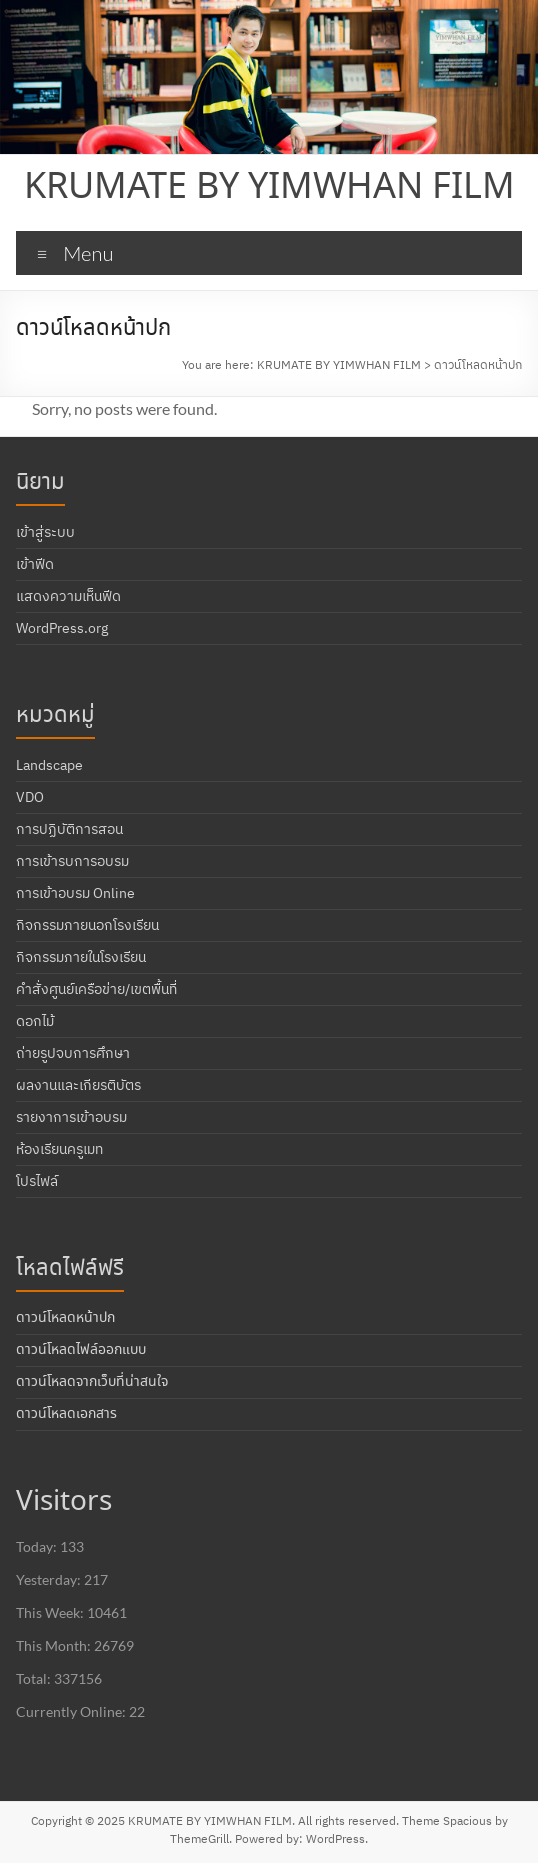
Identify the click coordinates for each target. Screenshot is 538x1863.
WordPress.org (62, 628)
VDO (30, 797)
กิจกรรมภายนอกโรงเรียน (87, 925)
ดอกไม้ (35, 1021)
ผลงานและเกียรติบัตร (78, 1085)
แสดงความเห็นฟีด (68, 596)
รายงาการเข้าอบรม (71, 1117)
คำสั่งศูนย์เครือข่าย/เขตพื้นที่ (96, 989)
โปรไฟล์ (37, 1181)
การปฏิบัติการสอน (69, 829)
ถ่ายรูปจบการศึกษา (73, 1053)
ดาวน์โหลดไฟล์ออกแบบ (81, 1350)
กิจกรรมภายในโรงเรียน (81, 957)
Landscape (49, 765)
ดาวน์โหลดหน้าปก (65, 1318)
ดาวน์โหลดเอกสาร (66, 1414)
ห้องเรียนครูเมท (59, 1149)
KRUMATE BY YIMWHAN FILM (269, 188)
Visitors (64, 1502)
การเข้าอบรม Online (75, 893)
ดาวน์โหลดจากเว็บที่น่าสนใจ (92, 1382)
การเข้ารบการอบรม (72, 861)
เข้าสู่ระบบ (45, 532)
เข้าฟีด (35, 564)
